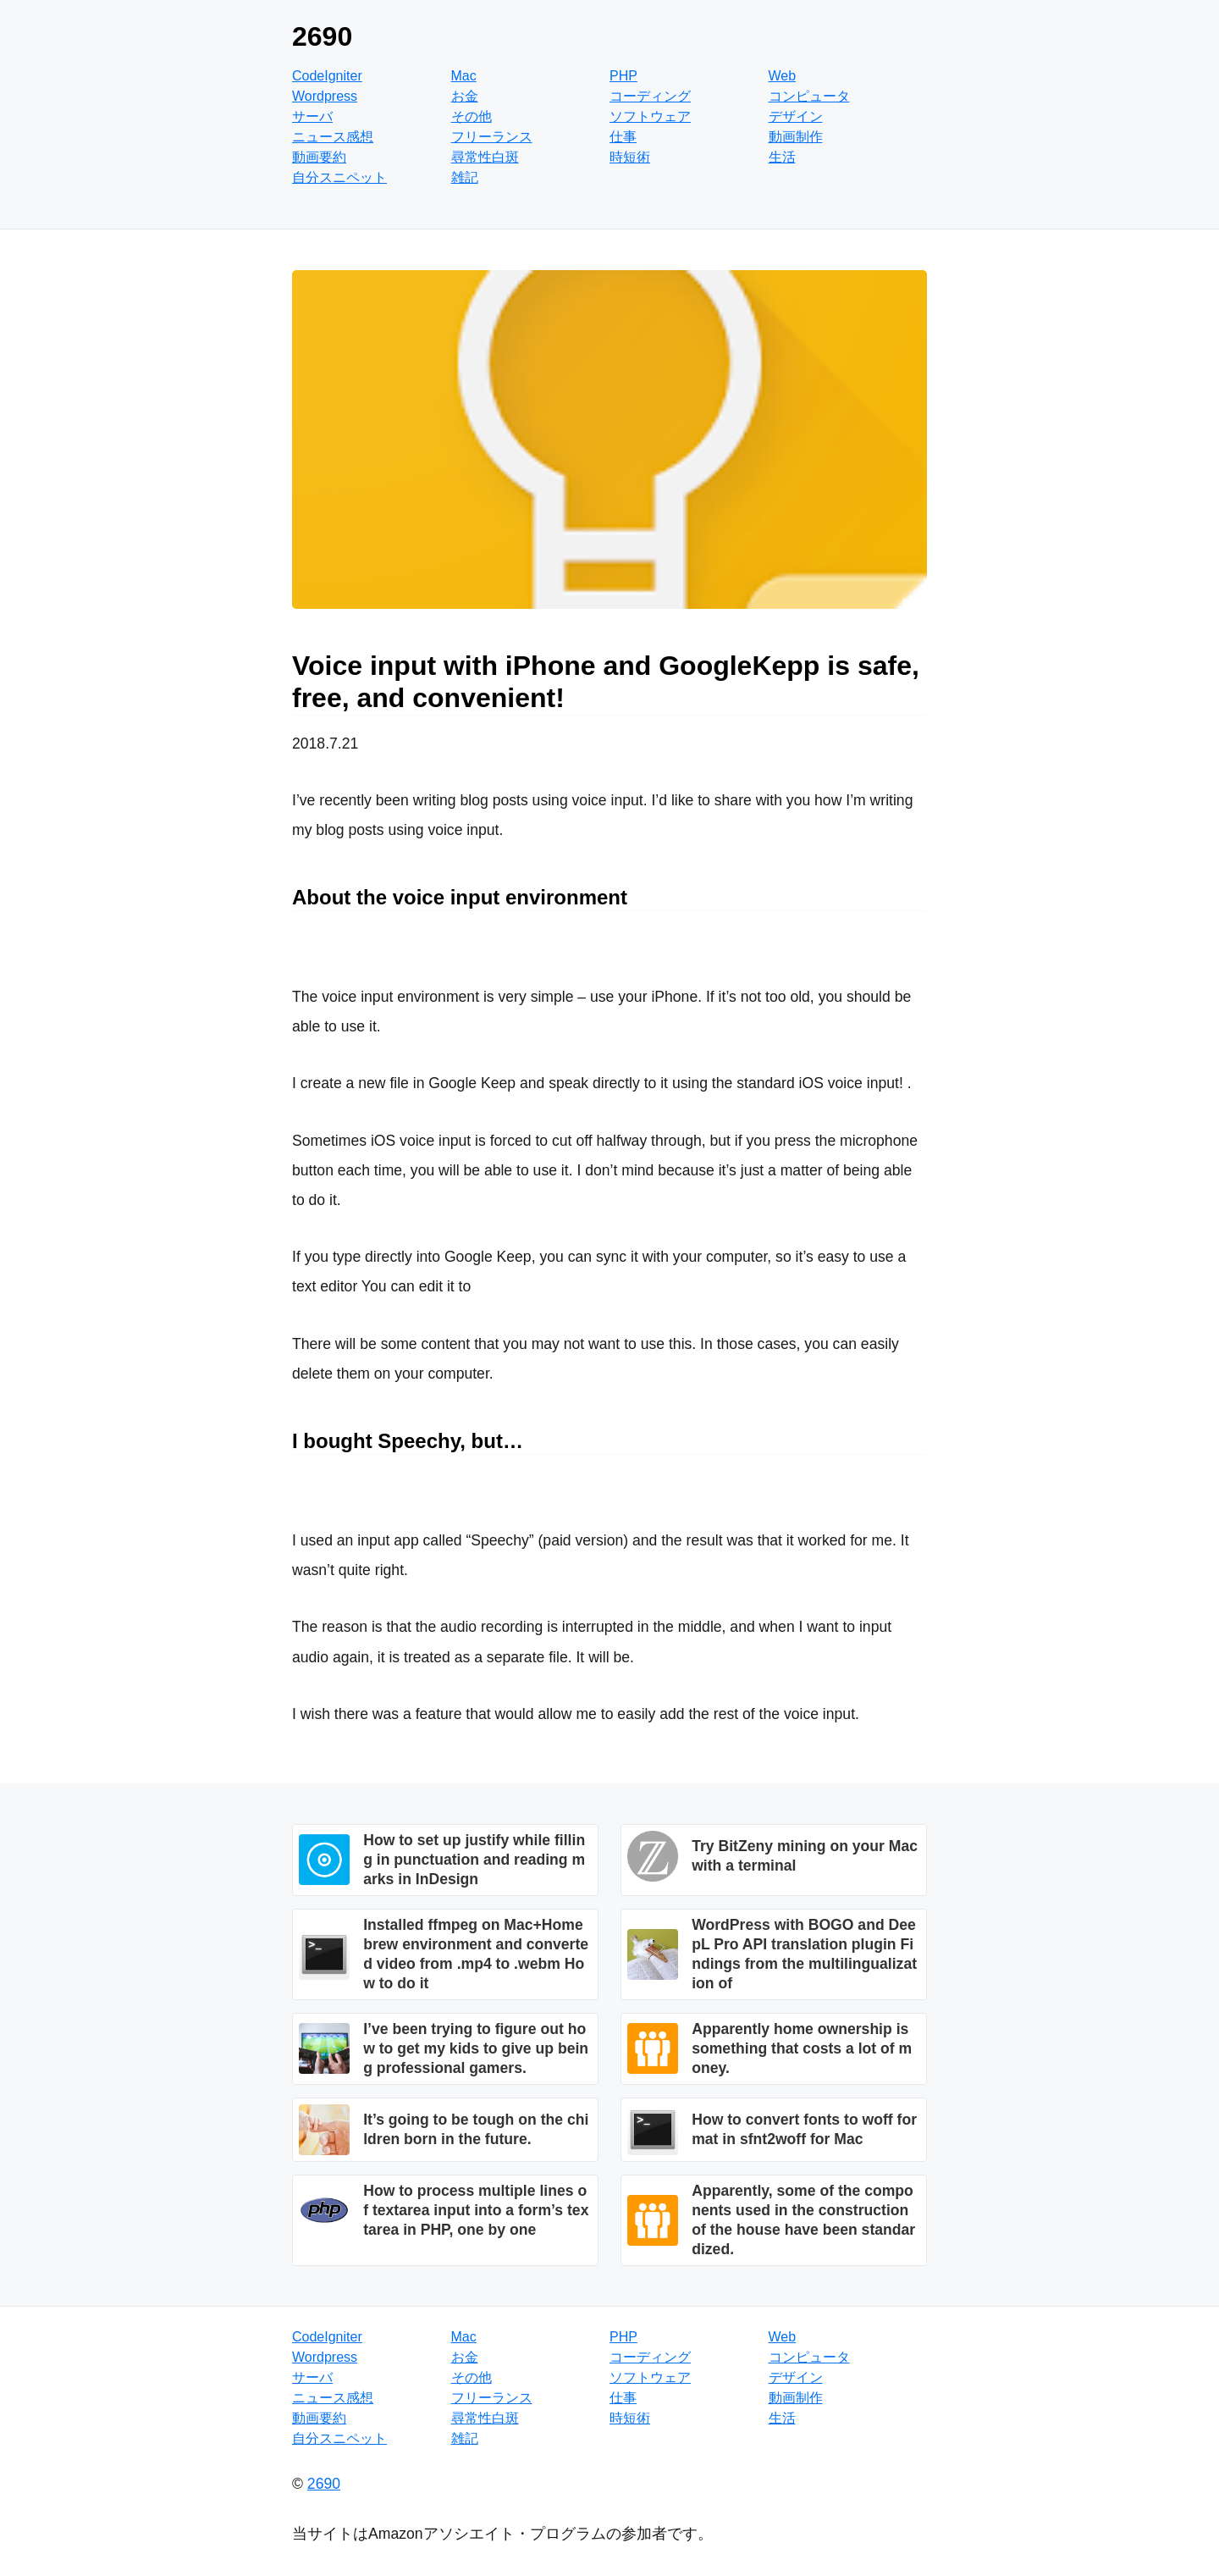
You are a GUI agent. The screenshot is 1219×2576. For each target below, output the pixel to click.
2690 (322, 36)
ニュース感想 (332, 137)
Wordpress (324, 96)
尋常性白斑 (485, 157)
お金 (464, 96)
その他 (471, 116)
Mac (464, 76)
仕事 (623, 137)
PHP (623, 76)
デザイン (796, 116)
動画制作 (796, 137)
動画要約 (319, 157)
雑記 (464, 177)
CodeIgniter (327, 76)
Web (783, 76)
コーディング (650, 96)
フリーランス (491, 137)
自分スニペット (339, 177)
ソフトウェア (650, 116)
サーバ (312, 116)
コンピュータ (809, 96)
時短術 (630, 157)
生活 (782, 157)
